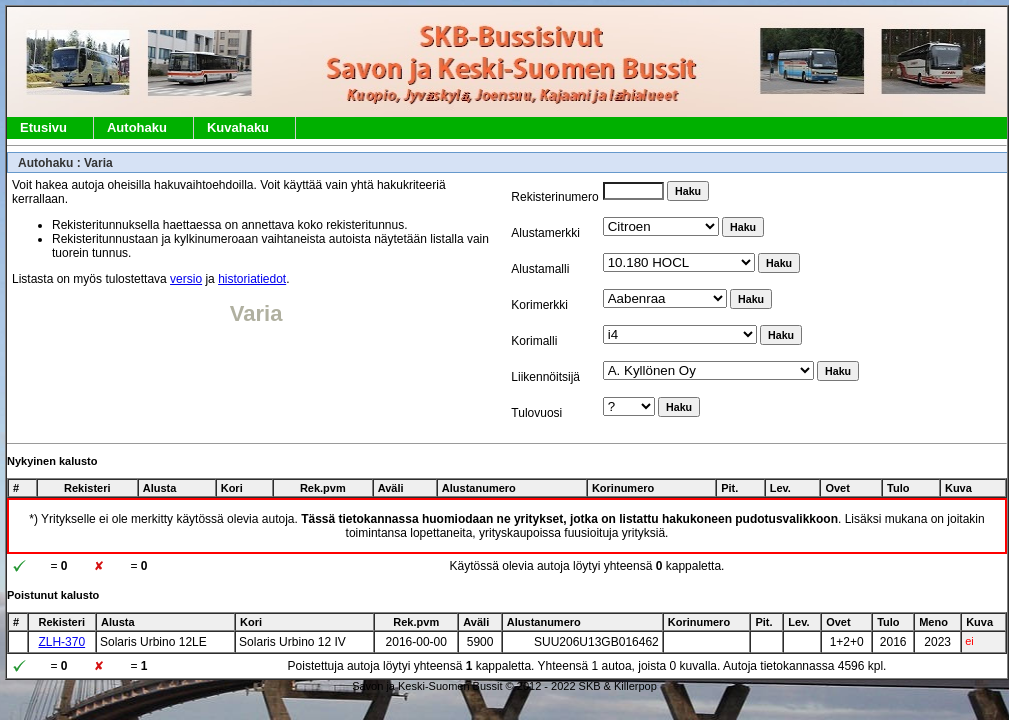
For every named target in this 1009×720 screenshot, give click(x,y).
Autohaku (137, 127)
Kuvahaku (238, 127)
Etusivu (43, 127)
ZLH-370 (61, 642)
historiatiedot (252, 279)
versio (186, 279)
